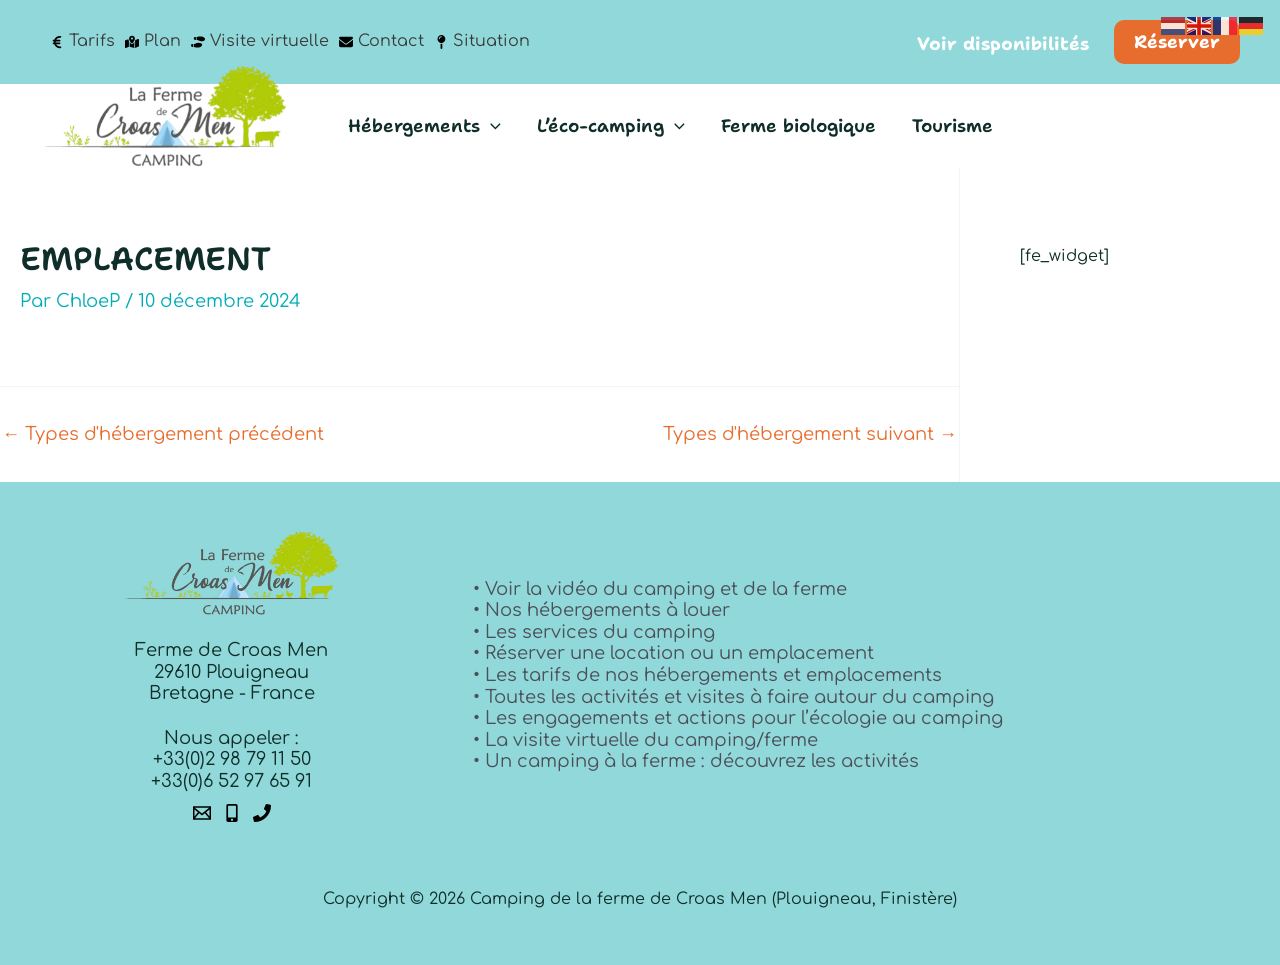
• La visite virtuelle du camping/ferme (645, 740)
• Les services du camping (594, 632)
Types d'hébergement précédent (163, 434)
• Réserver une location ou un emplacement (673, 653)
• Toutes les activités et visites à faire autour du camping (733, 697)
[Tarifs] (82, 42)
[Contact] (381, 42)
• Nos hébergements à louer (601, 610)
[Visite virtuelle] (260, 42)
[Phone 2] (262, 813)
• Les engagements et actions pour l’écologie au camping (738, 718)
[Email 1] (202, 813)
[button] (1003, 45)
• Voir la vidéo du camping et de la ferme (660, 589)
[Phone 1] (232, 813)
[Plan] (153, 42)
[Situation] (482, 42)
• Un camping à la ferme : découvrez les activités (696, 761)
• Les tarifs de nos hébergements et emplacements (707, 675)
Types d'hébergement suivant (810, 434)
